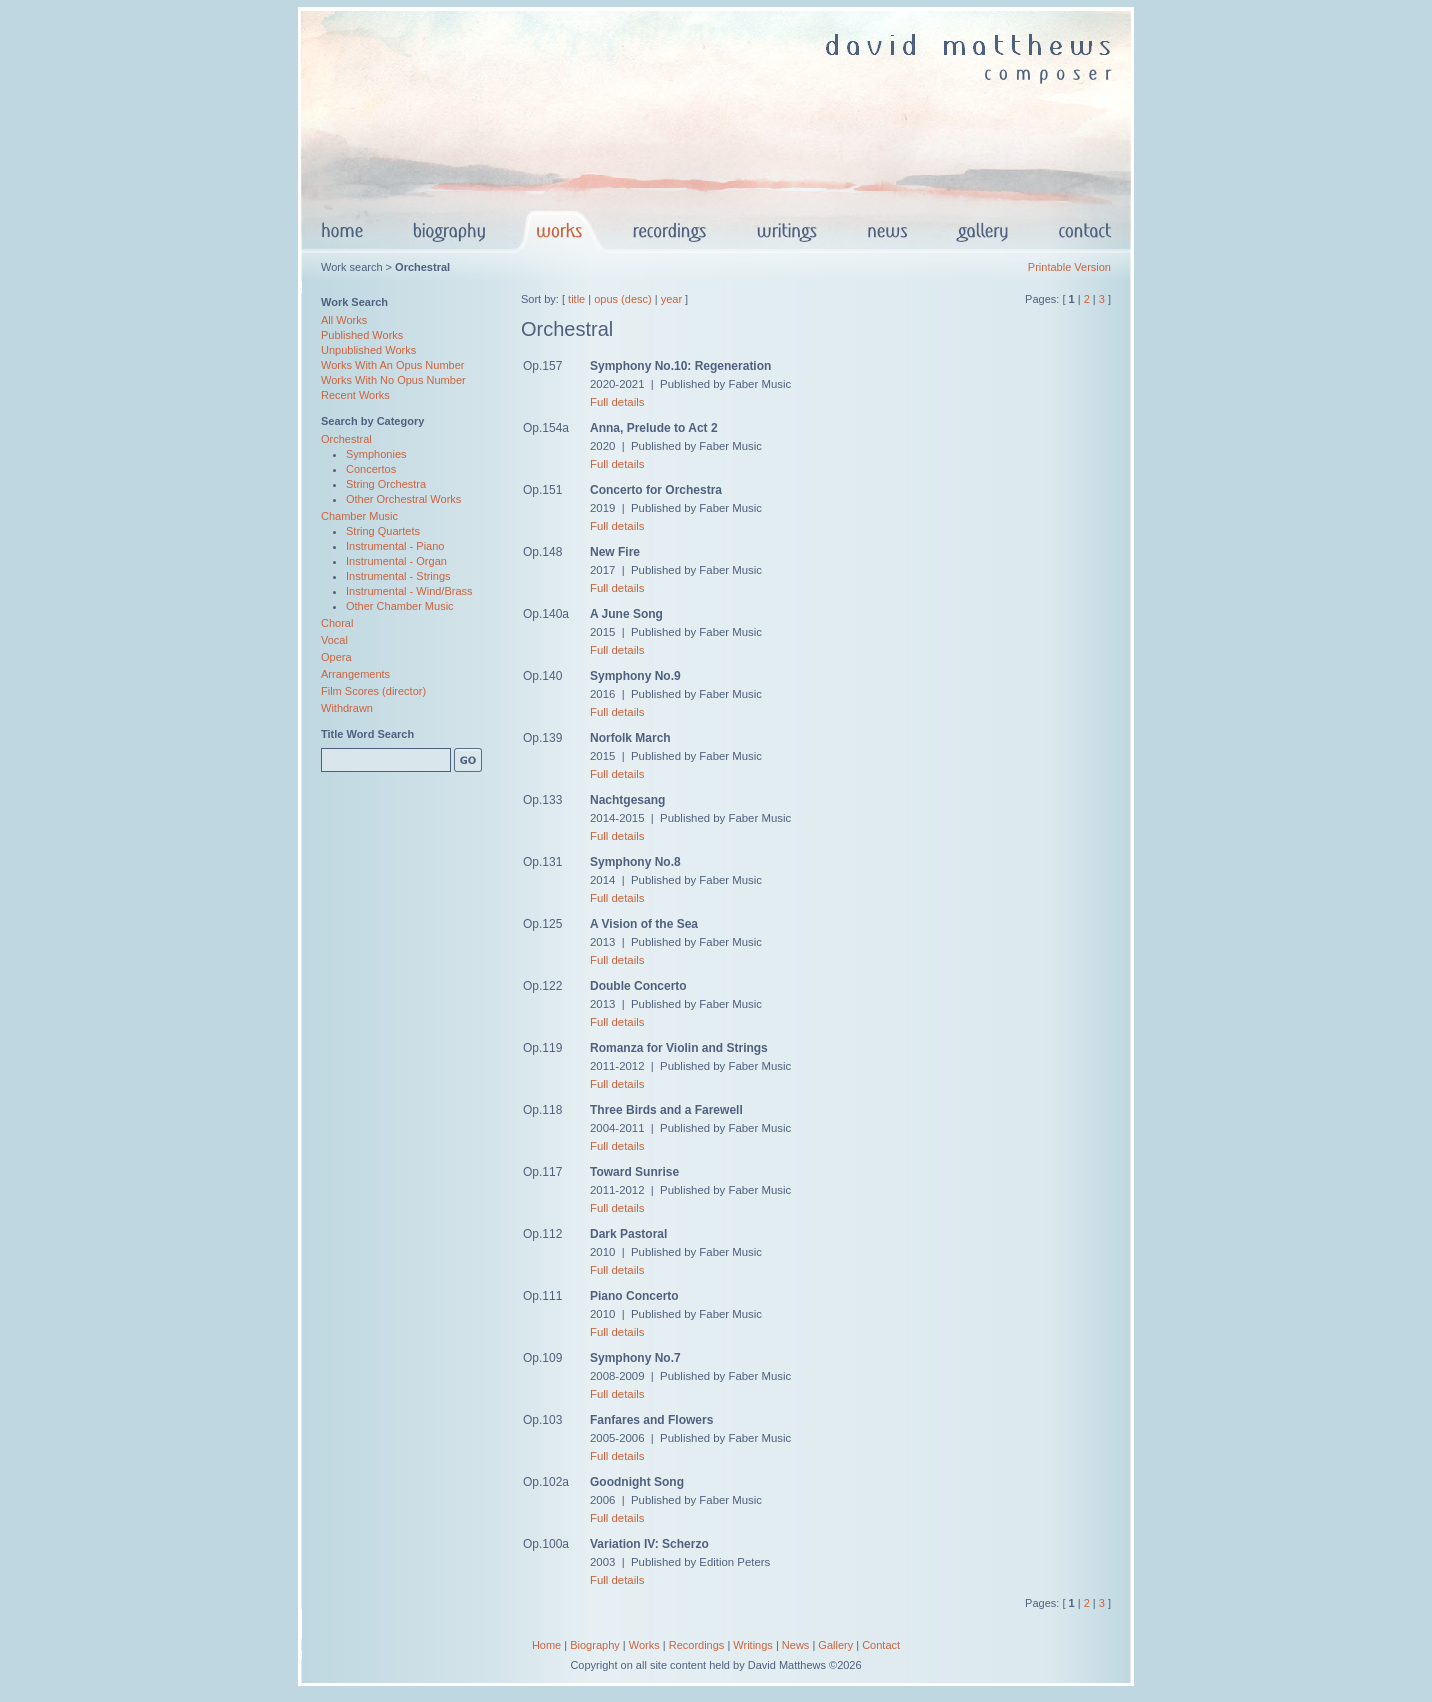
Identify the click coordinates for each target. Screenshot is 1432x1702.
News (796, 1645)
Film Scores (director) (373, 691)
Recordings (697, 1645)
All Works (344, 320)
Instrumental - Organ (396, 561)
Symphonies (376, 454)
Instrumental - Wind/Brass (409, 591)
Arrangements (355, 674)
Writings (753, 1645)
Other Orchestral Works (403, 499)
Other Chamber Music (400, 606)
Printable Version (1069, 267)
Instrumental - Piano (395, 546)
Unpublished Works (368, 350)
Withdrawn (347, 708)
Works (644, 1645)
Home (546, 1645)
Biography (595, 1645)
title (576, 299)
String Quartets (383, 531)
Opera (336, 657)
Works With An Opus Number (392, 365)
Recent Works (355, 395)
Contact (881, 1645)
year (671, 299)
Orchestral (346, 439)
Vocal (334, 640)
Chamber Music (359, 516)
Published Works (362, 335)
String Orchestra (386, 484)
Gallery (835, 1645)
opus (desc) (622, 299)
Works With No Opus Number (393, 380)
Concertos (371, 469)
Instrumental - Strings (398, 576)
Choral (337, 623)
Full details (617, 402)
